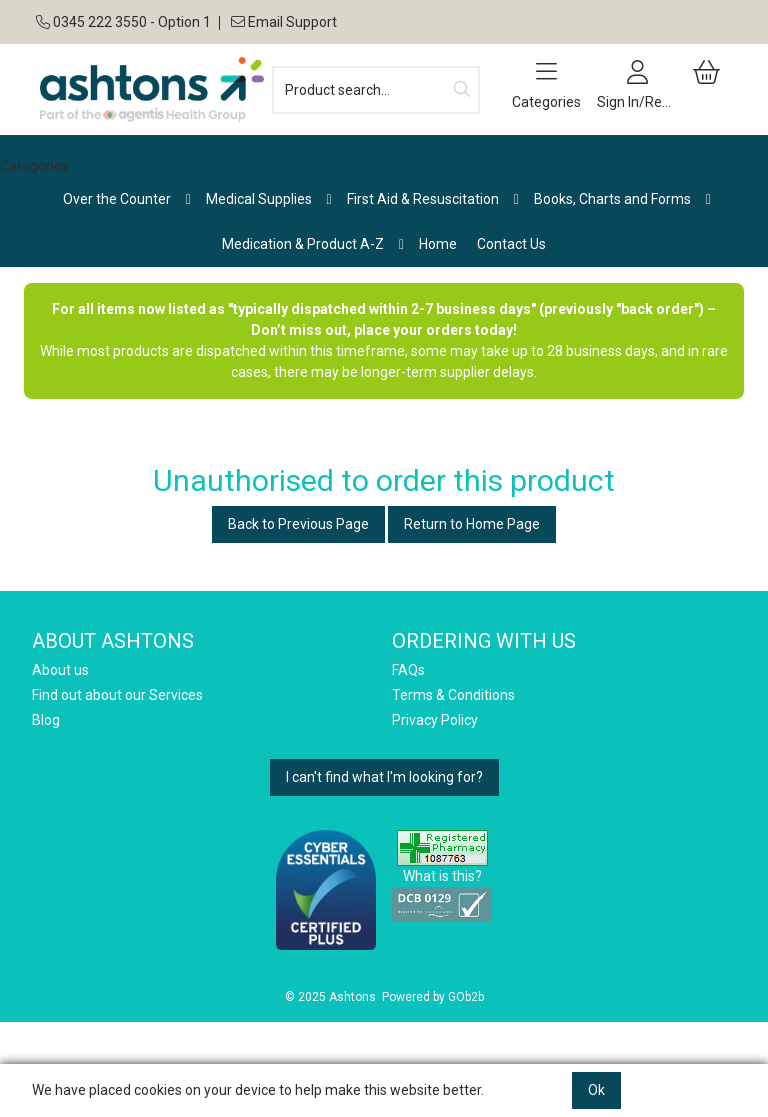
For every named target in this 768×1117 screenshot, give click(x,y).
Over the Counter (117, 199)
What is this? (442, 876)
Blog (46, 720)
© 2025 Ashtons (330, 997)
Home (438, 244)
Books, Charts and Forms (612, 199)
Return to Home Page (472, 524)
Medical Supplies (259, 199)
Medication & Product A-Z (303, 244)
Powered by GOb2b (433, 997)
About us (60, 670)
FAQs (408, 670)
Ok (596, 1090)
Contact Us (511, 244)
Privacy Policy (435, 720)
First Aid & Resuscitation (423, 199)
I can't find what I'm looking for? (384, 777)
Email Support (282, 22)
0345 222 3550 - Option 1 (123, 22)
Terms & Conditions (453, 695)
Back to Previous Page (298, 524)
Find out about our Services (117, 695)
